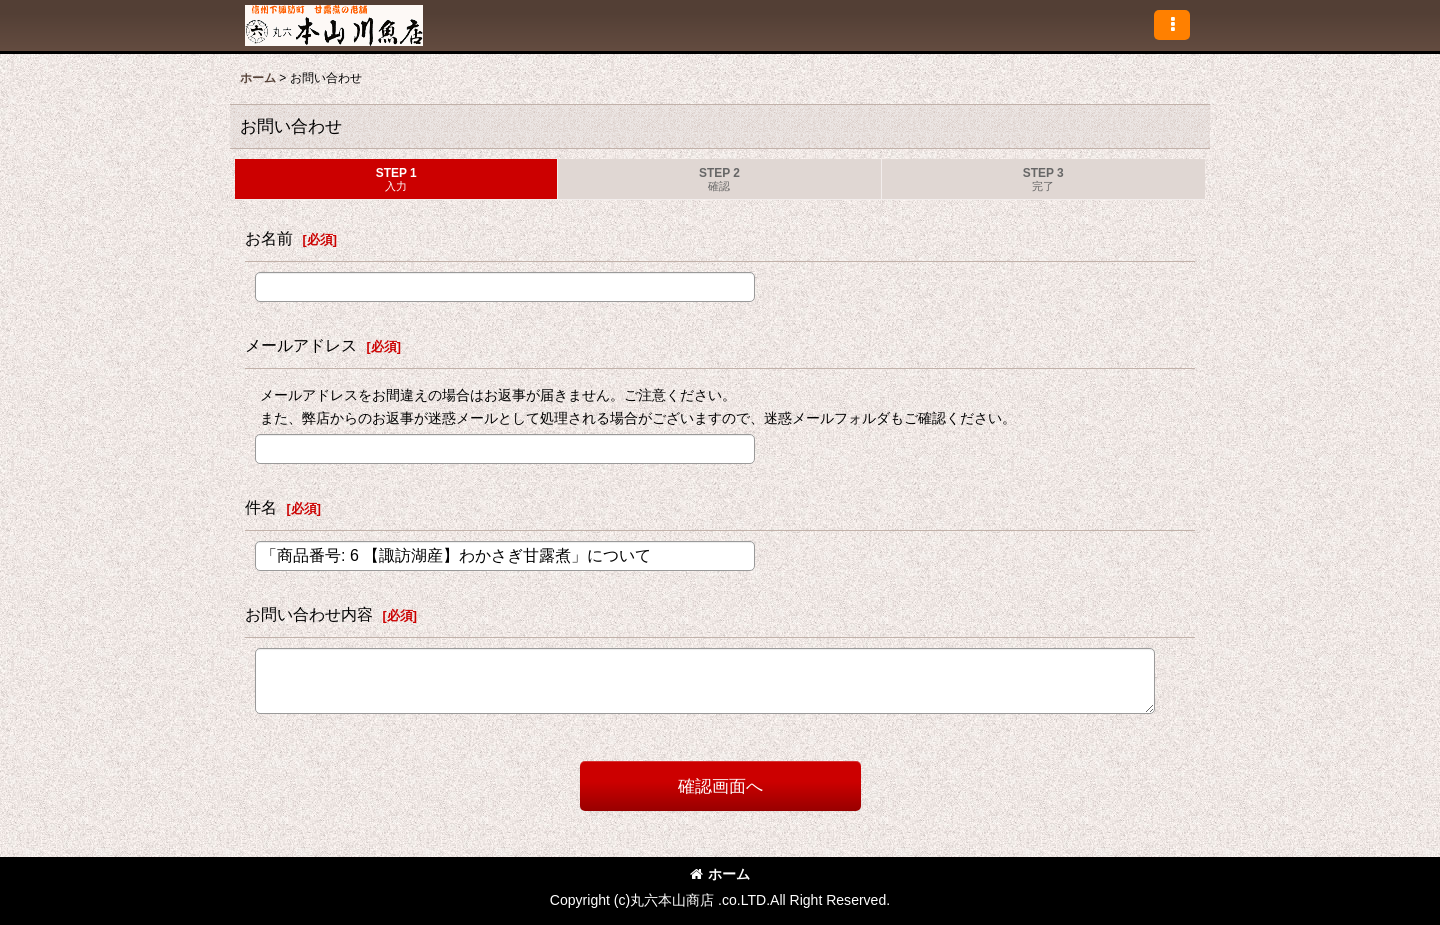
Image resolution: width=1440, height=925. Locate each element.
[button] (1172, 25)
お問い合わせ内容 (309, 614)
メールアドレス (301, 345)
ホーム (720, 874)
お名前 (269, 238)
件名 (261, 507)
